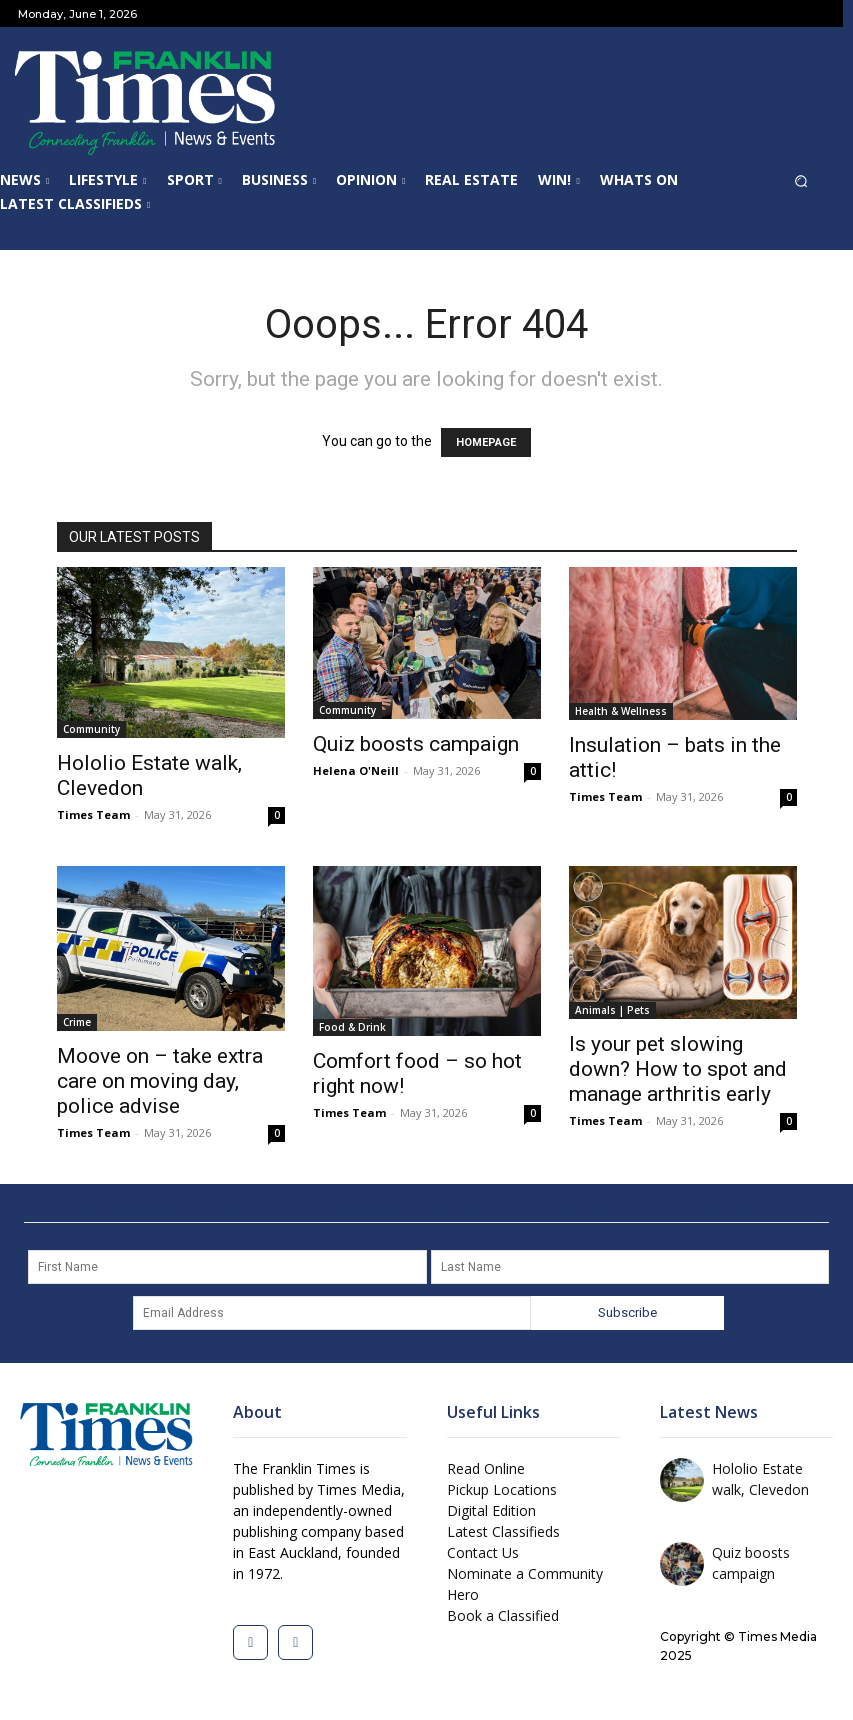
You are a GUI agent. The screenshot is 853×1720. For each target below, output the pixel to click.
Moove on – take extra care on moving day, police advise (160, 1081)
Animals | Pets (612, 1010)
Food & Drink (352, 1027)
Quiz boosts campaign (416, 744)
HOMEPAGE (486, 442)
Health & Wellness (621, 711)
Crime (77, 1022)
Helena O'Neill (356, 770)
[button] (810, 186)
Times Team (93, 814)
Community (91, 729)
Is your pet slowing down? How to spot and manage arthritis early (678, 1069)
